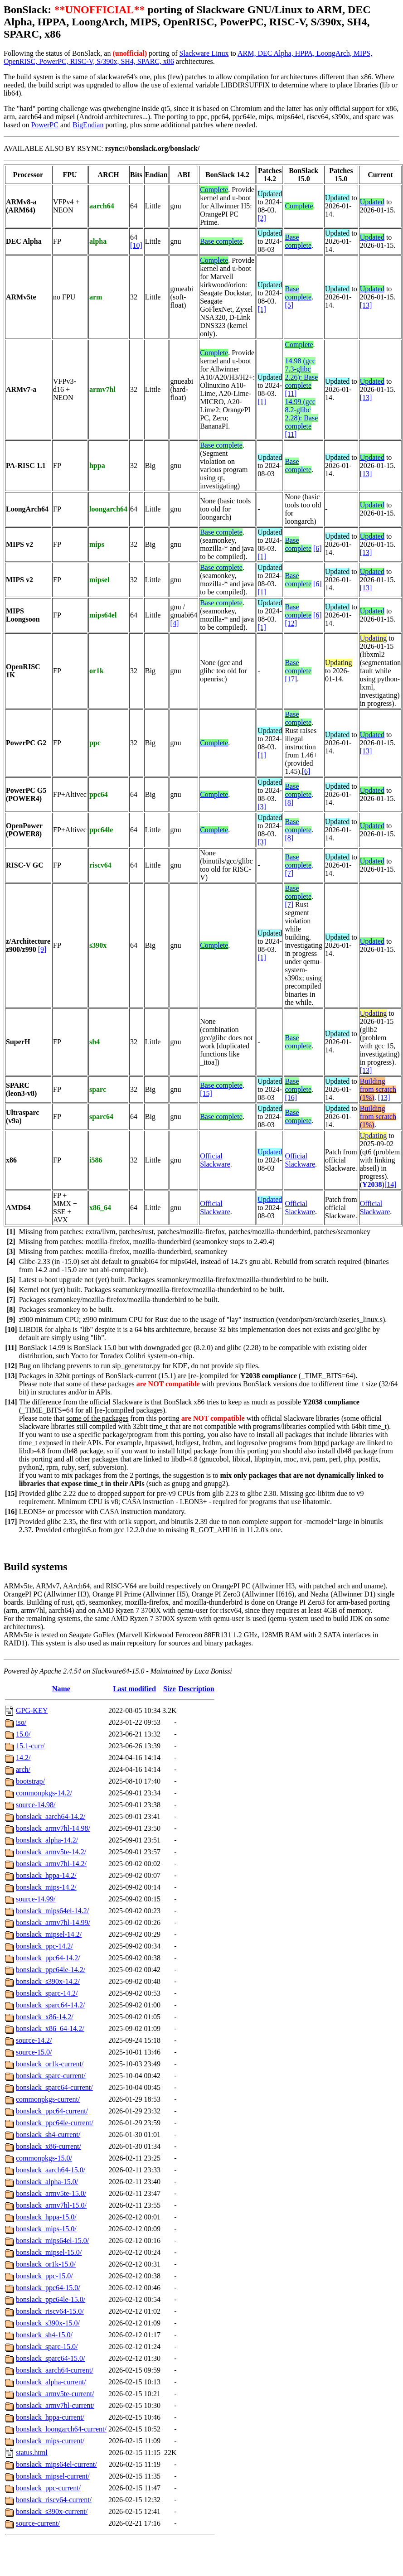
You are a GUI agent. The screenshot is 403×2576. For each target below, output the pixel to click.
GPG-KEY (32, 1710)
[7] (289, 873)
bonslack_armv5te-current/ (55, 2394)
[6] (317, 548)
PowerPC (44, 125)
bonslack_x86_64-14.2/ (50, 2028)
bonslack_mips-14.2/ (46, 1887)
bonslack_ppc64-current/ (52, 2111)
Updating (373, 638)
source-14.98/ (36, 1805)
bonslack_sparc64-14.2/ (50, 2005)
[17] (291, 679)
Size (169, 1689)
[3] (261, 806)
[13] (366, 305)
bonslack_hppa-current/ (50, 2417)
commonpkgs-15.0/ (44, 2158)
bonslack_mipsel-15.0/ (49, 2252)
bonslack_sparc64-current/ (54, 2087)
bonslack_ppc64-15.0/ (48, 2287)
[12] (291, 623)
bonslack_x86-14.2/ (44, 2017)
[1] (261, 309)
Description (196, 1689)
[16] (291, 1097)
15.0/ (23, 1734)
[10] (136, 245)
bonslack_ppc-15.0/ (44, 2276)
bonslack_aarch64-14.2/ (50, 1816)
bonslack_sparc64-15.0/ (50, 2358)
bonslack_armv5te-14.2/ (51, 1852)
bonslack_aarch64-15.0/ (50, 2170)
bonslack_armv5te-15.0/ (51, 2193)
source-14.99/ (36, 1899)
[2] (261, 218)
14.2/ (23, 1757)
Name (61, 1689)
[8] (289, 802)
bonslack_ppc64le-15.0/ (50, 2299)
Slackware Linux (204, 53)
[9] (42, 949)
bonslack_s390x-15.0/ (48, 2323)
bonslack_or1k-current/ (49, 2064)
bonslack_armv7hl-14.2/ (51, 1863)
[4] (174, 623)
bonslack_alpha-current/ (51, 2382)
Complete (214, 189)
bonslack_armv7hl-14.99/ (53, 1922)
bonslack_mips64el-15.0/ (52, 2240)
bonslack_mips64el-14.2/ (52, 1911)
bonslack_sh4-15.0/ (44, 2335)
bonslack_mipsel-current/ (53, 2476)
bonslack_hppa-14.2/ (46, 1875)
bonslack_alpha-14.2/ (47, 1840)
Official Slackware (215, 1160)
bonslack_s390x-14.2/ (48, 1981)
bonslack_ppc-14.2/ (44, 1946)
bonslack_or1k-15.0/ (46, 2264)
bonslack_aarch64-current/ (54, 2370)
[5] (289, 305)
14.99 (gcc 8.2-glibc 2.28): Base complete (301, 414)
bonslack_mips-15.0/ (46, 2229)
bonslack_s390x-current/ (51, 2511)
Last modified (134, 1689)
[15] (206, 1093)
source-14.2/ (34, 2040)
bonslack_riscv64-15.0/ (50, 2311)
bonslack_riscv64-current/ (54, 2500)
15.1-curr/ (30, 1746)
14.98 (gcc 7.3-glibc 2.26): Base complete (301, 373)
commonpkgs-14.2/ (44, 1793)
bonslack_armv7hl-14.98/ (53, 1828)
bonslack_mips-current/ (50, 2441)
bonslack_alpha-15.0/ (47, 2181)
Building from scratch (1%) (378, 1089)
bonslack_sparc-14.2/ (47, 1993)
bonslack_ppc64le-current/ (54, 2123)
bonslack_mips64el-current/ (56, 2464)
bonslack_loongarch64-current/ (61, 2429)
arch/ (23, 1769)
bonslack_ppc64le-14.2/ (50, 1969)
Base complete (221, 241)
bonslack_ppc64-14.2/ (48, 1958)
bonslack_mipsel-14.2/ (49, 1934)
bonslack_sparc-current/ (51, 2075)
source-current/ (38, 2523)
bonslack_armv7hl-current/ (55, 2405)
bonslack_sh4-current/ (48, 2134)
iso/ (21, 1722)
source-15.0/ (34, 2052)
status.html (32, 2452)
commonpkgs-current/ (48, 2099)
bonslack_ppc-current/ (48, 2488)
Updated (372, 202)
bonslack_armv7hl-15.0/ (51, 2205)
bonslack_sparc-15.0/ (47, 2346)
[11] (290, 393)
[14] (390, 1184)
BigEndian (88, 125)
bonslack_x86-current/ (48, 2146)
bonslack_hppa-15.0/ (46, 2217)
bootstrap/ (30, 1781)
